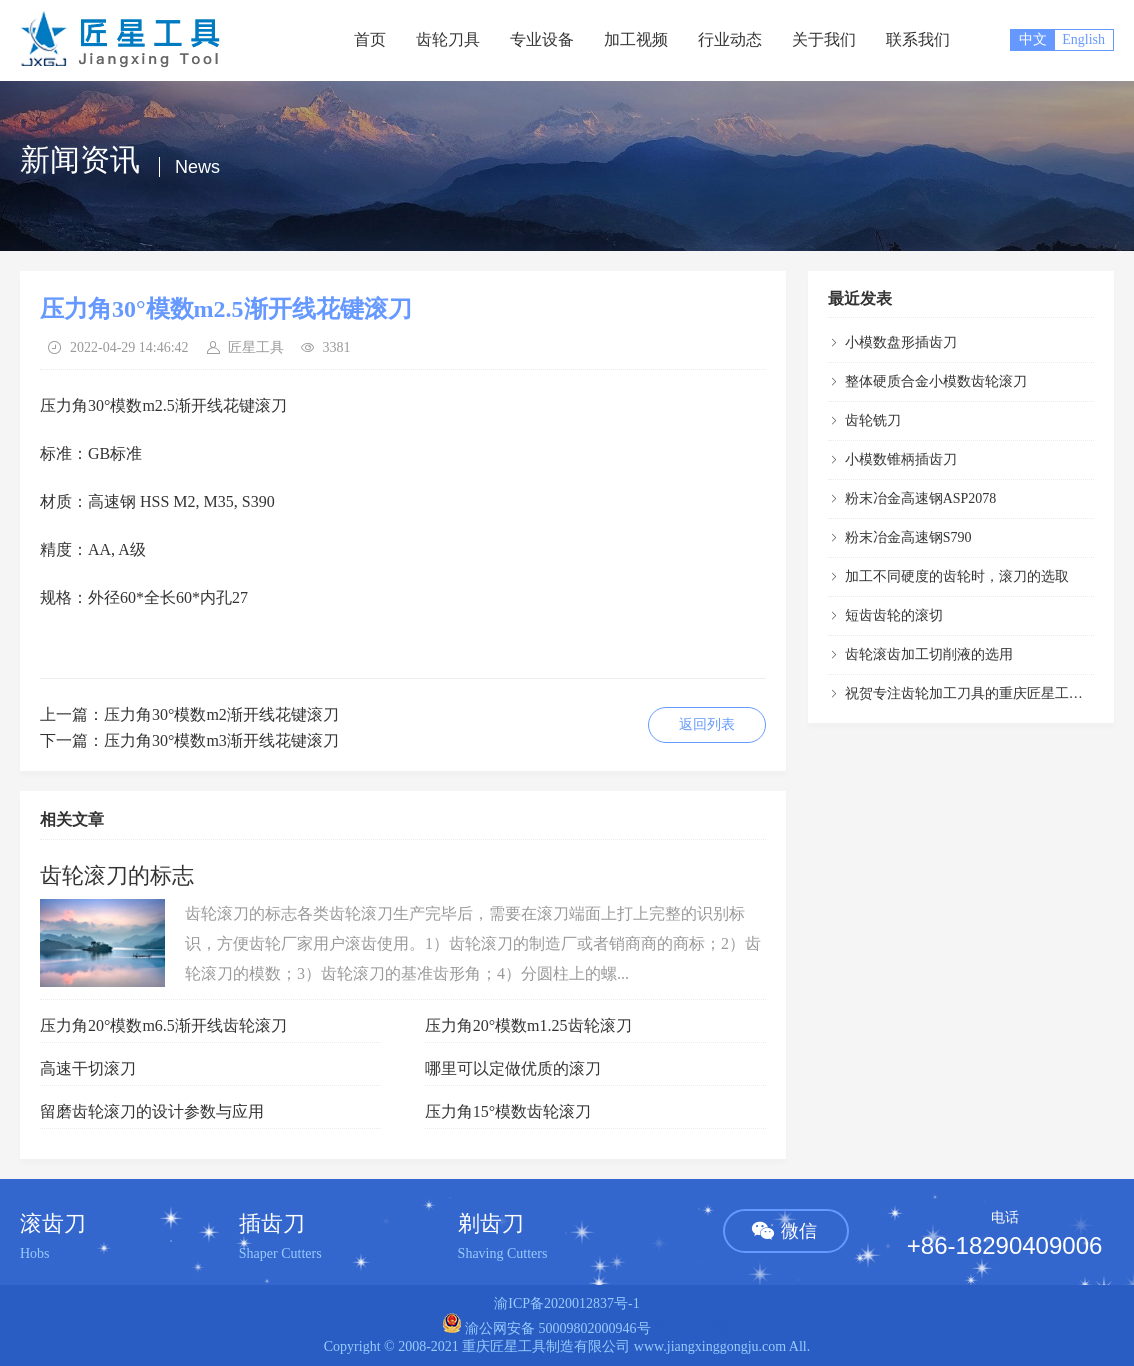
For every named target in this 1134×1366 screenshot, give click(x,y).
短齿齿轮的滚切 (894, 615)
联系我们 (918, 39)
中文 (1033, 39)
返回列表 (707, 724)
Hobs (35, 1253)
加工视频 (636, 39)
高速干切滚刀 (88, 1068)
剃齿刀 (491, 1223)
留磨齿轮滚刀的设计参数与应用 (152, 1111)
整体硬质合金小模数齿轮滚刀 (936, 381)
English (1083, 39)
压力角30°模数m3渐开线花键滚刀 (221, 740)
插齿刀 (272, 1223)
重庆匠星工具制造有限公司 (546, 1346)
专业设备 (542, 39)
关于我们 (824, 39)
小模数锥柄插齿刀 (901, 459)
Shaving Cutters (503, 1253)
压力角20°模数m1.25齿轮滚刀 (528, 1025)
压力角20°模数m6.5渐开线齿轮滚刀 (163, 1025)
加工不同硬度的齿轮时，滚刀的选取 (957, 576)
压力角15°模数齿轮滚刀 (508, 1111)
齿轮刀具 (448, 39)
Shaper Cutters (280, 1253)
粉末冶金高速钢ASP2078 (921, 498)
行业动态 (730, 39)
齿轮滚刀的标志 (117, 875)
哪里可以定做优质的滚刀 (513, 1068)
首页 (370, 39)
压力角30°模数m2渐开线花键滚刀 (221, 714)
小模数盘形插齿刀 (901, 342)
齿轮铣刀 (873, 420)
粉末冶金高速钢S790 (908, 537)
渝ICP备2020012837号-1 (566, 1303)
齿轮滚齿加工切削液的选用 (929, 654)
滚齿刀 (53, 1223)
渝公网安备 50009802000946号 (546, 1328)
